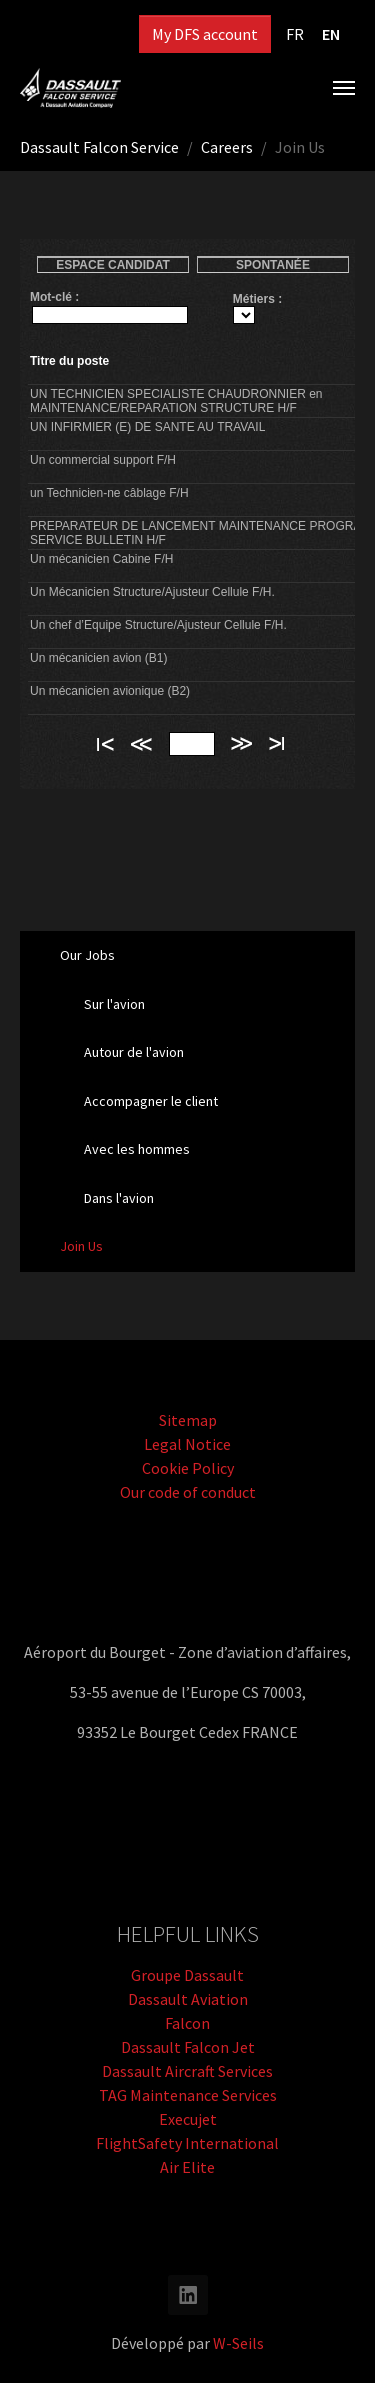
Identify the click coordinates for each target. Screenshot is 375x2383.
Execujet (188, 2119)
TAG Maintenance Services (188, 2095)
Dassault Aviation (188, 1999)
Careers (227, 147)
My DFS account (205, 34)
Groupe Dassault (187, 1975)
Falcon (187, 2023)
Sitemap (188, 1420)
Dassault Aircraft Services (187, 2071)
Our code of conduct (188, 1492)
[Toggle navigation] (344, 88)
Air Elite (187, 2167)
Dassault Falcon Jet (188, 2047)
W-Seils (238, 2343)
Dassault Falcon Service (99, 147)
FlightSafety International (187, 2143)
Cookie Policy (188, 1468)
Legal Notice (187, 1444)
